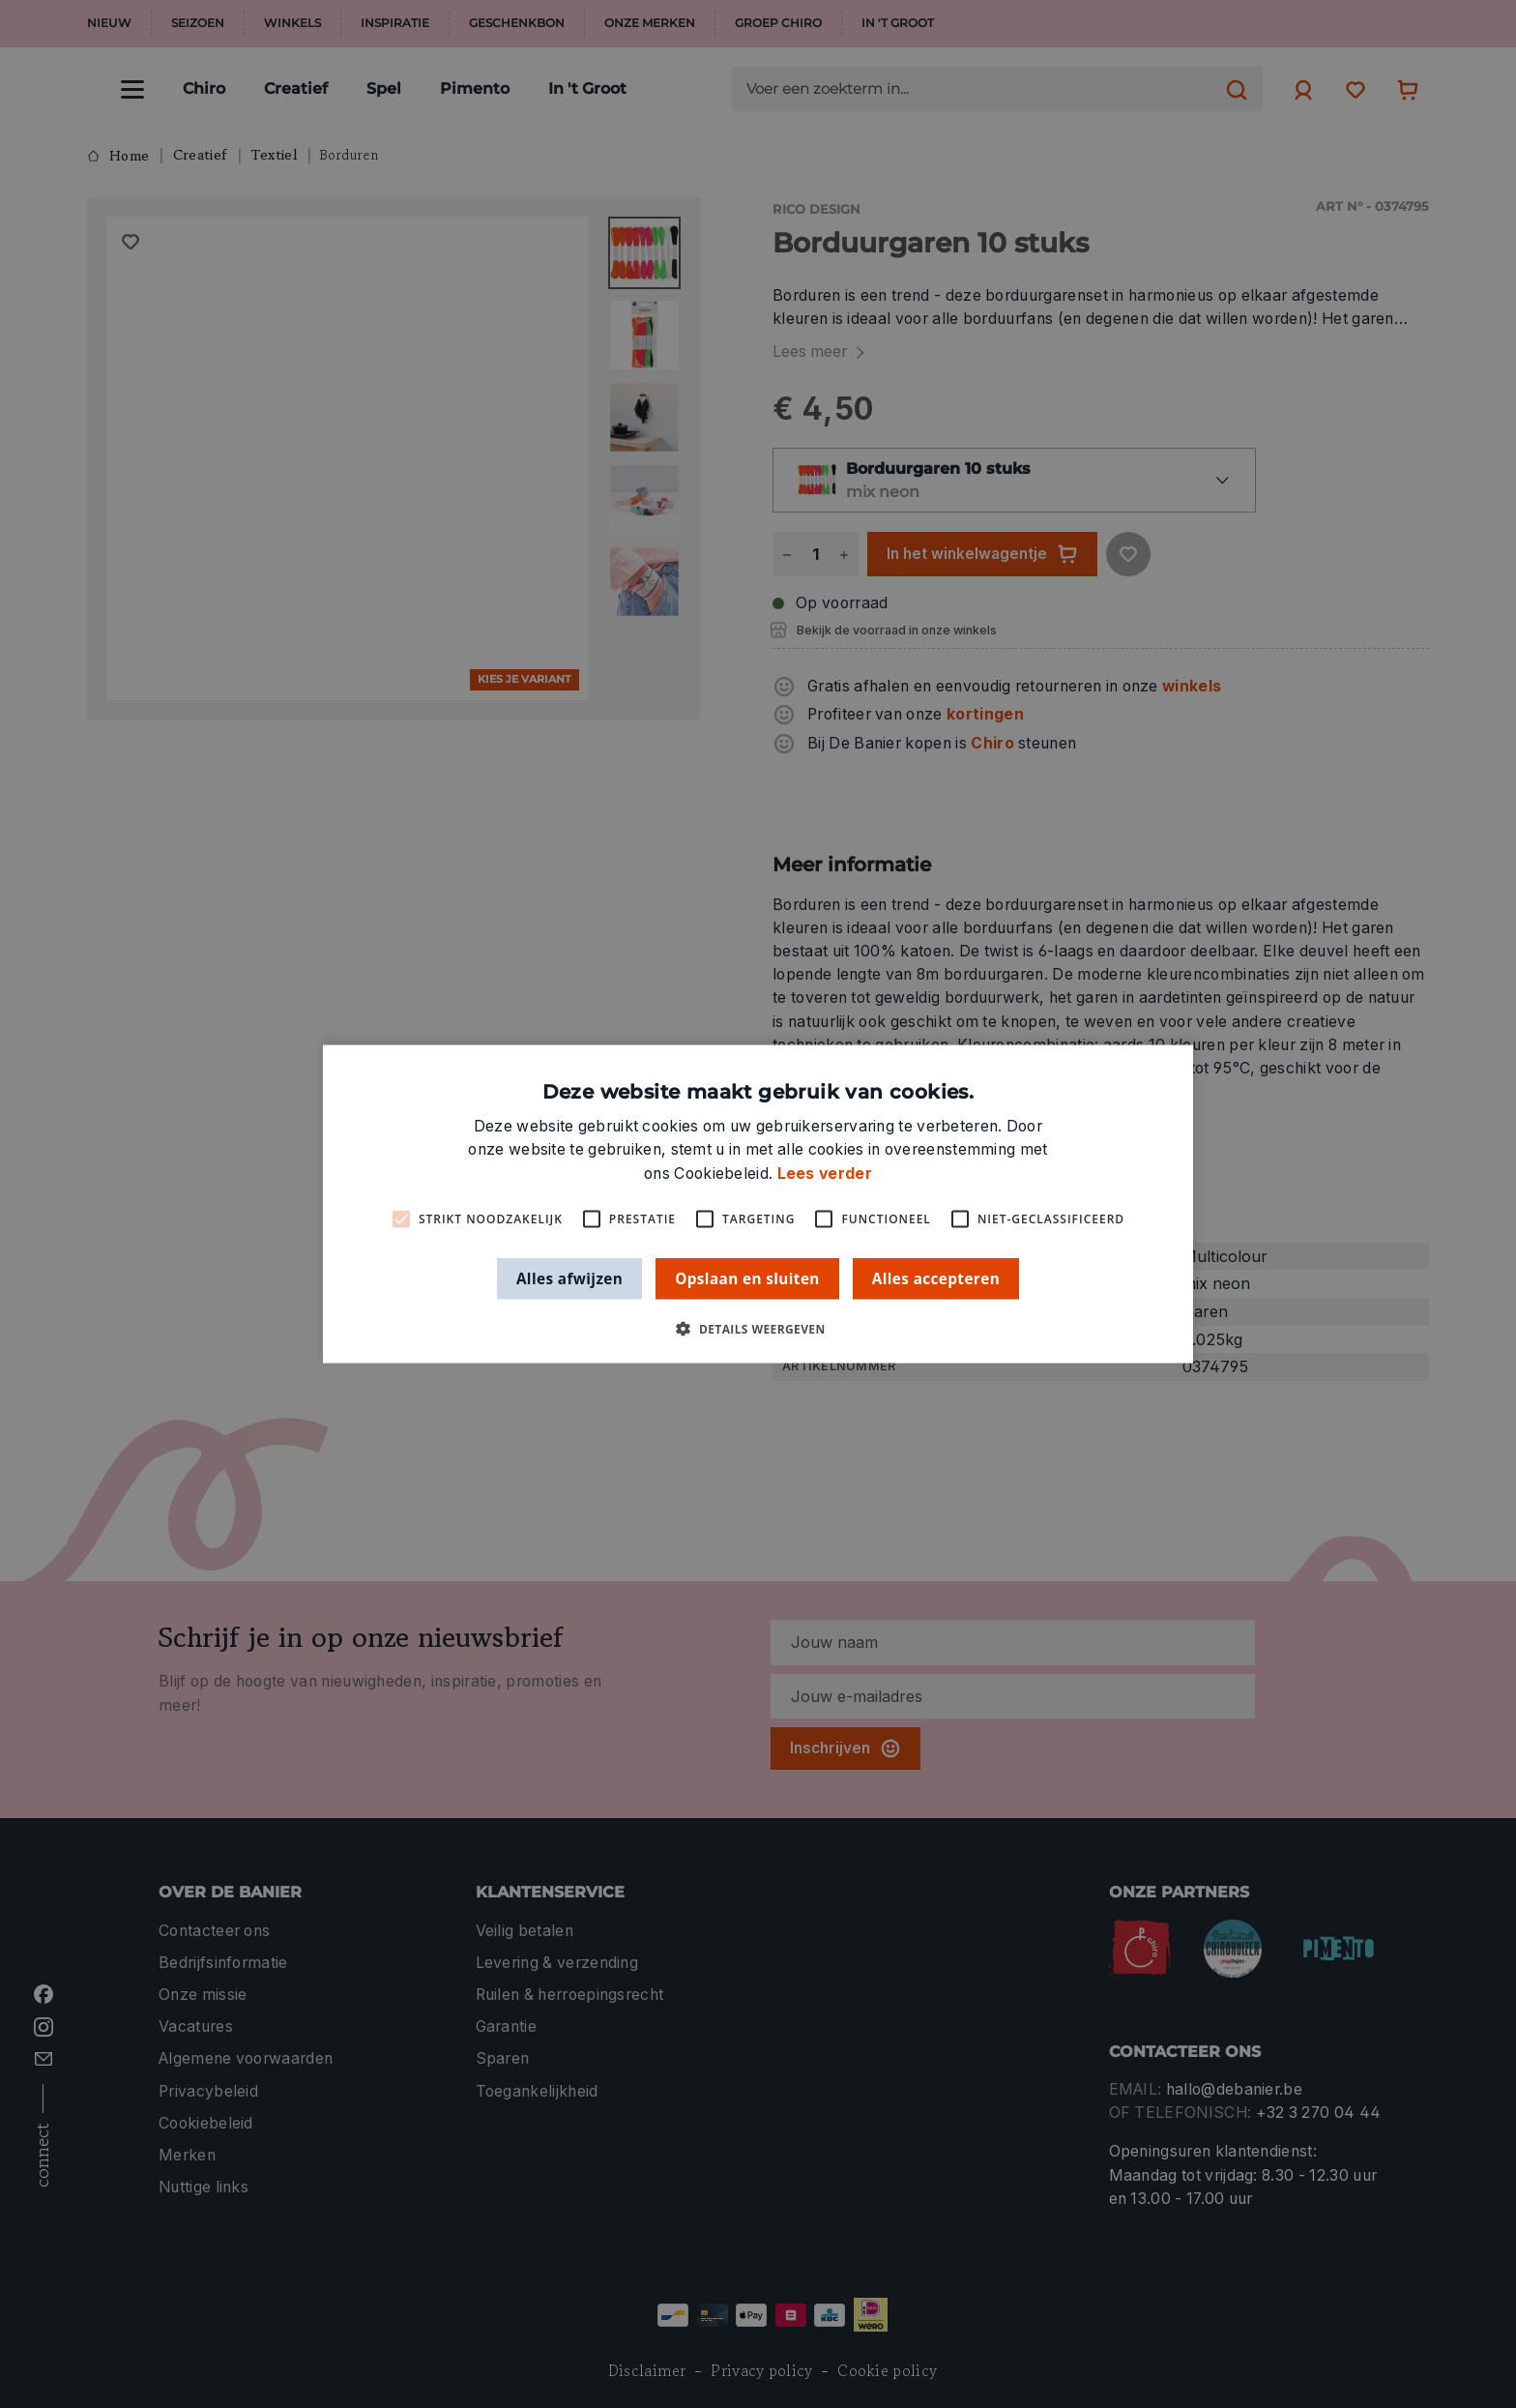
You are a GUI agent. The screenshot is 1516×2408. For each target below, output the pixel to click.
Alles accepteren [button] (936, 1277)
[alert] (758, 1204)
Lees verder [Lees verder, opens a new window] (824, 1172)
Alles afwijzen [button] (569, 1277)
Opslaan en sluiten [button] (747, 1277)
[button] (757, 1329)
